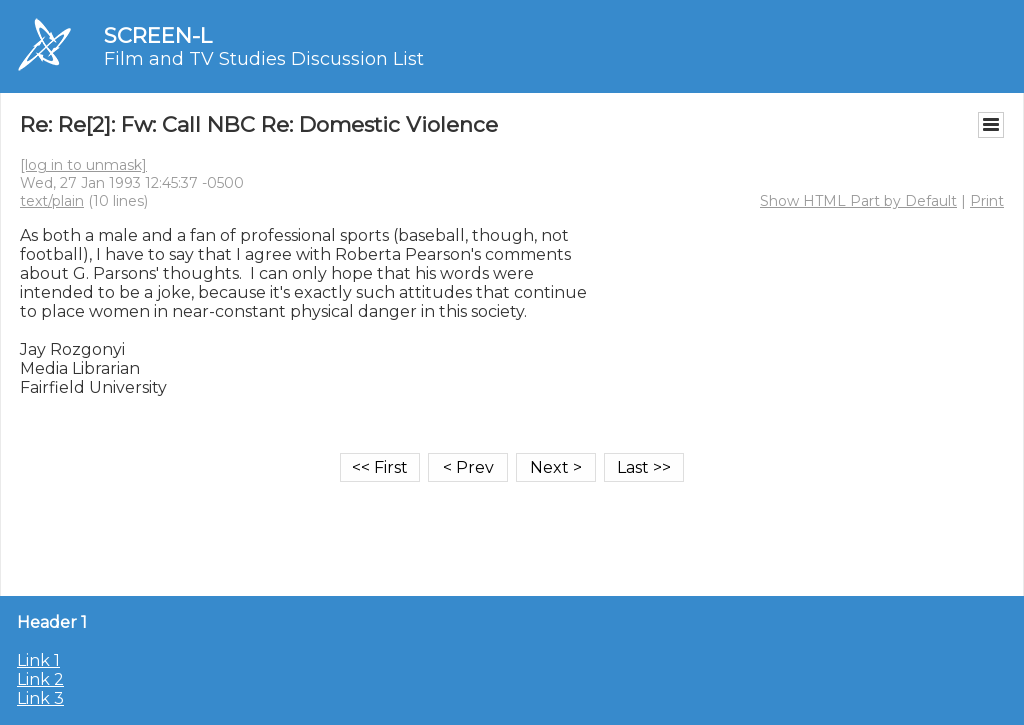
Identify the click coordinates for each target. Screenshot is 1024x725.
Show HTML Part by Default (858, 201)
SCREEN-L (158, 35)
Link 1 (38, 660)
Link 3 (40, 698)
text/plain (52, 201)
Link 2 (40, 679)
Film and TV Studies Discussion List (264, 59)
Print (987, 201)
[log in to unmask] (83, 165)
